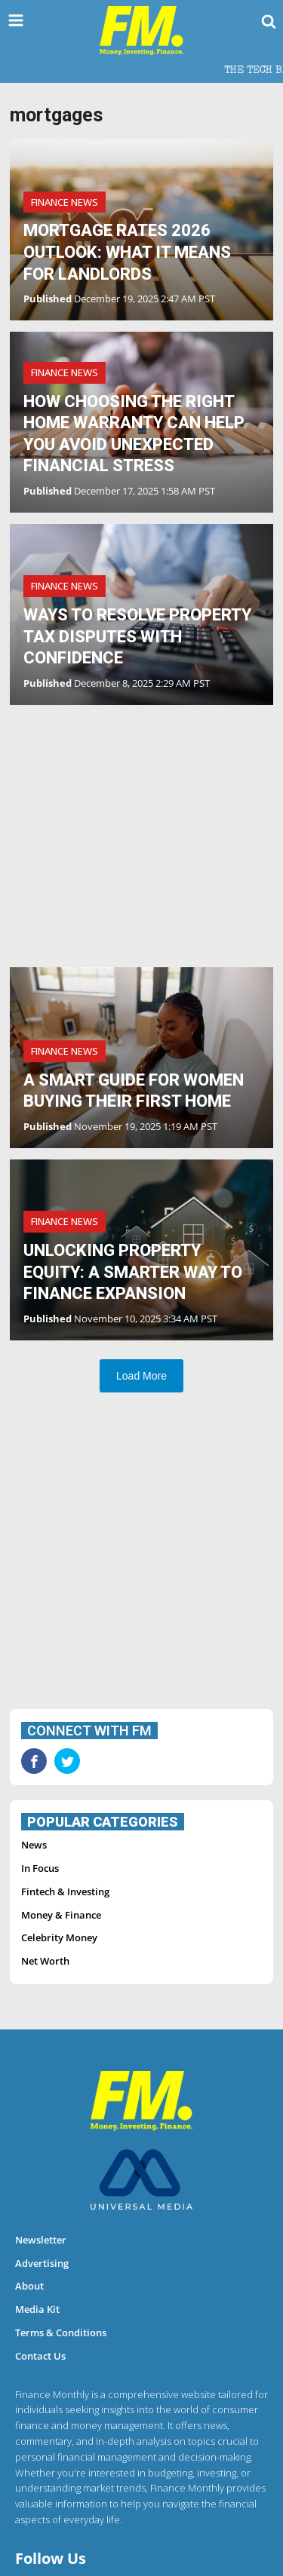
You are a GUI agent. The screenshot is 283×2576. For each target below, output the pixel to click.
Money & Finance (61, 1915)
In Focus (40, 1868)
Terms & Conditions (60, 2332)
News (34, 1845)
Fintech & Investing (65, 1891)
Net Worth (45, 1961)
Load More (141, 1376)
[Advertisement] (141, 838)
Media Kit (37, 2309)
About (29, 2286)
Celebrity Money (59, 1937)
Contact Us (40, 2356)
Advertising (42, 2263)
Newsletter (40, 2240)
